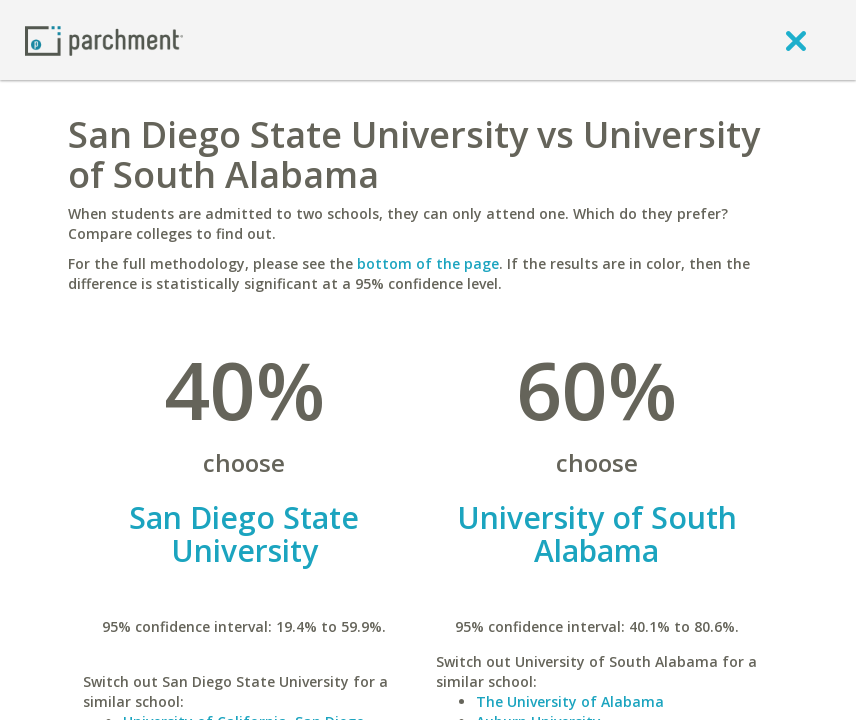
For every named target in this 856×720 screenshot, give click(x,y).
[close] (796, 40)
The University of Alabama (570, 701)
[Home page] (104, 39)
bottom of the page (428, 263)
